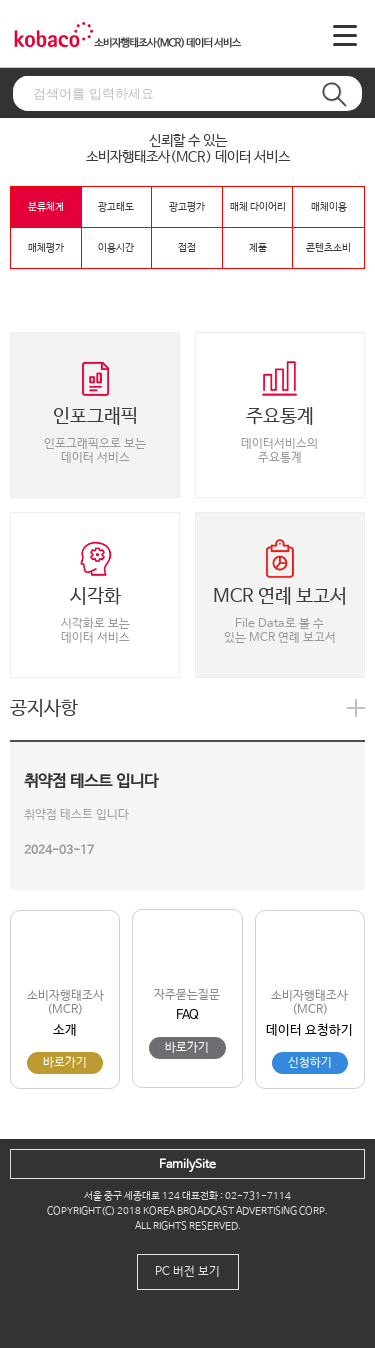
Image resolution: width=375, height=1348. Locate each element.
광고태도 (116, 207)
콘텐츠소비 (328, 248)
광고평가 (187, 207)
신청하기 (310, 1063)
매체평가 (46, 248)
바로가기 (65, 1063)
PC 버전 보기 (187, 1272)
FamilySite (187, 1165)
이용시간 (116, 248)
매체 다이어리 (258, 207)
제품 (258, 248)
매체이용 (329, 207)
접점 (187, 248)
